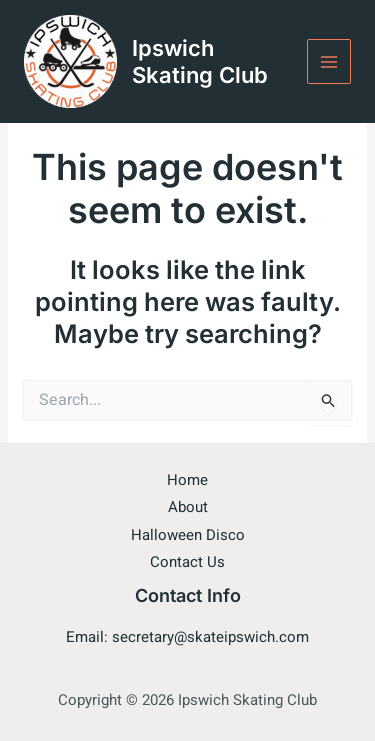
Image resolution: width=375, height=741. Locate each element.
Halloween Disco (188, 535)
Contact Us (187, 562)
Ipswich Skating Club (200, 61)
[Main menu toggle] (329, 61)
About (188, 507)
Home (187, 480)
